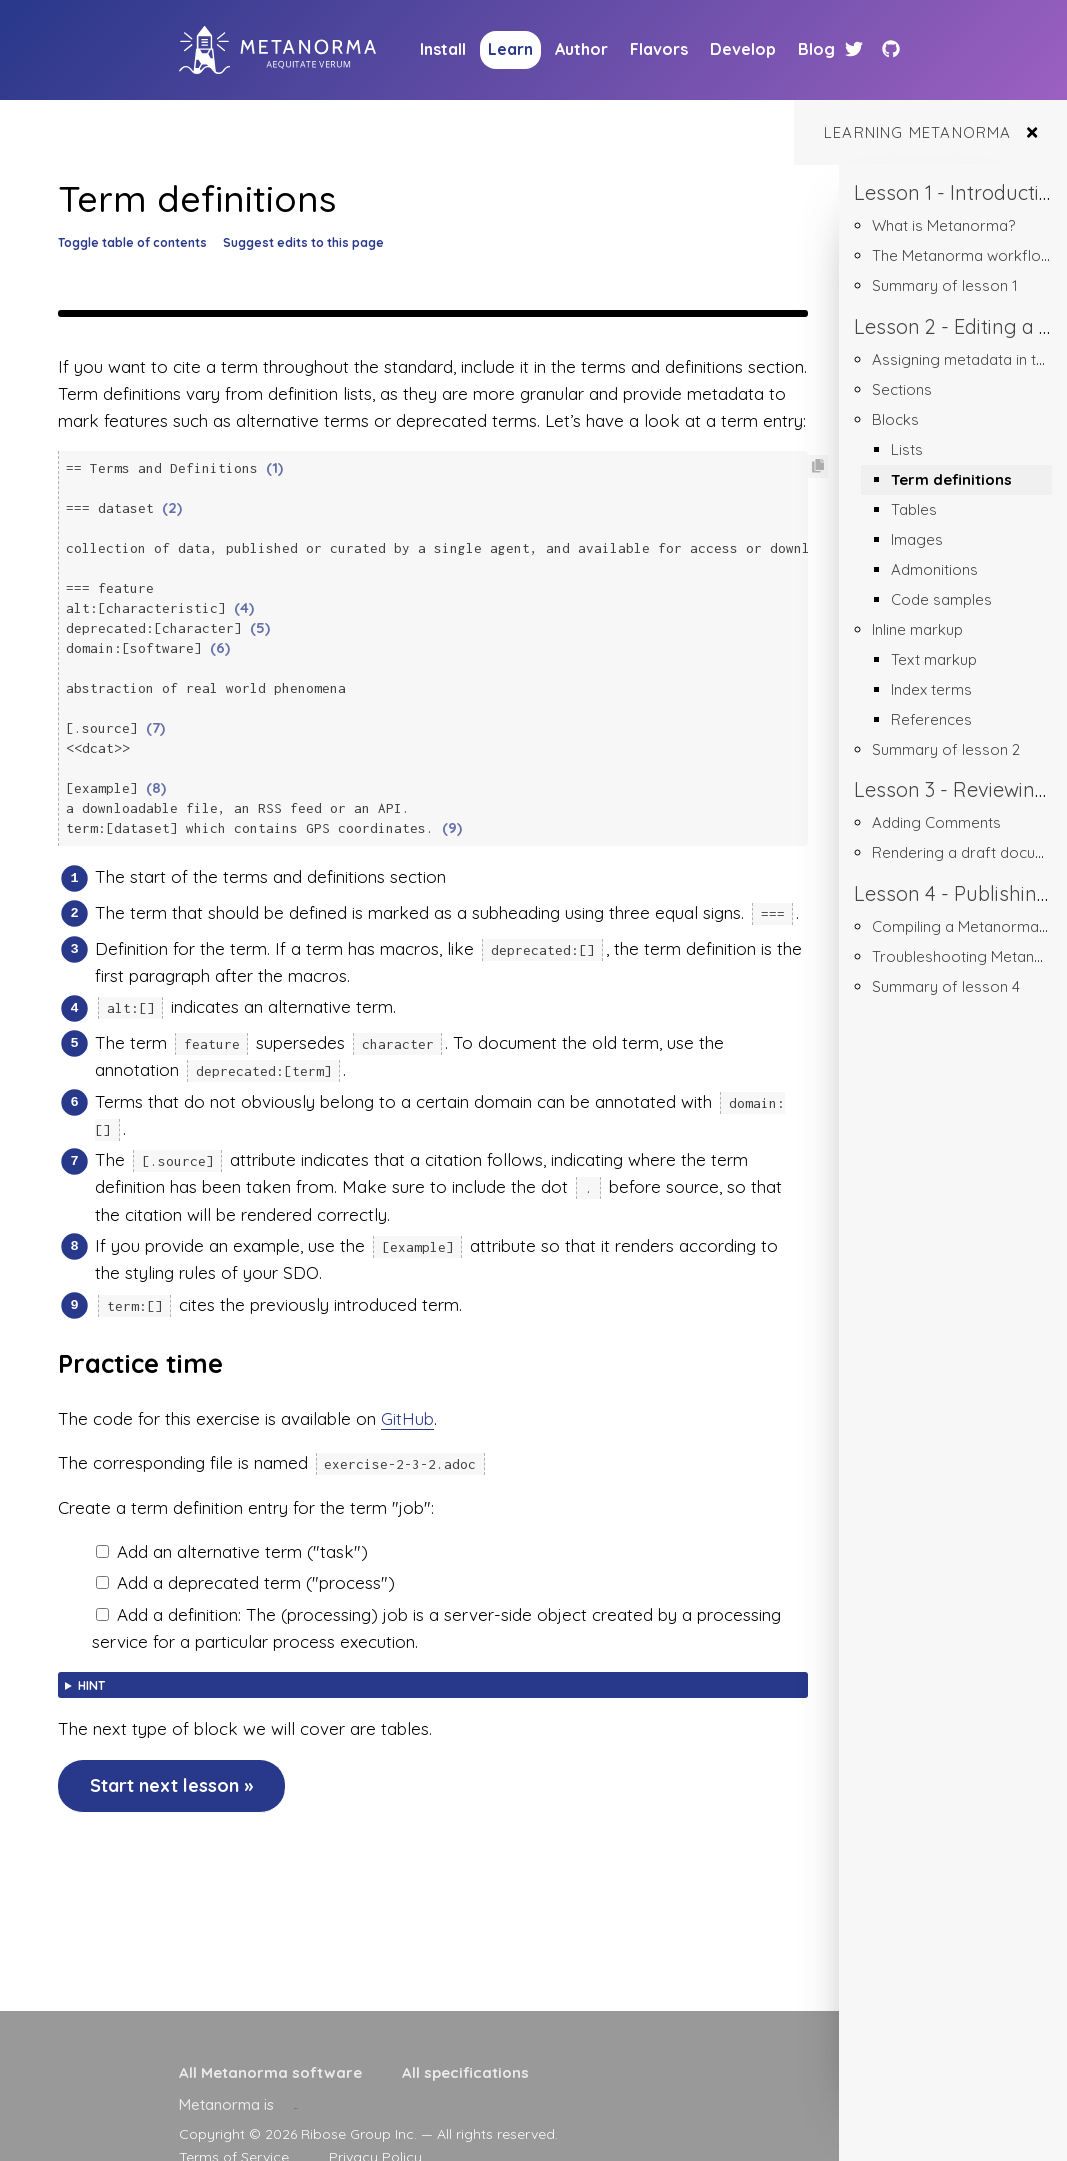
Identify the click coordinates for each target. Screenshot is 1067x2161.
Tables (914, 509)
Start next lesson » (171, 1766)
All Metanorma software (270, 2072)
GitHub (407, 1399)
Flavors (659, 49)
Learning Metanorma (918, 132)
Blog (816, 49)
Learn (510, 49)
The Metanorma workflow (962, 255)
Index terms (931, 689)
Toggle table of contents (132, 242)
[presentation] (296, 2104)
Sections (902, 389)
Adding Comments (936, 822)
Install (443, 49)
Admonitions (934, 569)
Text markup (934, 659)
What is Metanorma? (943, 225)
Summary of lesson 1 (945, 285)
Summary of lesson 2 (946, 749)
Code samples (941, 599)
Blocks (895, 419)
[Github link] (891, 49)
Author (581, 49)
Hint (91, 1666)
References (931, 719)
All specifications (465, 2072)
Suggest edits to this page (303, 242)
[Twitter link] (856, 49)
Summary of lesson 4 (946, 986)
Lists (907, 449)
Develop (743, 49)
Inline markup (917, 629)
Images (917, 539)
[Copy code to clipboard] (818, 466)
